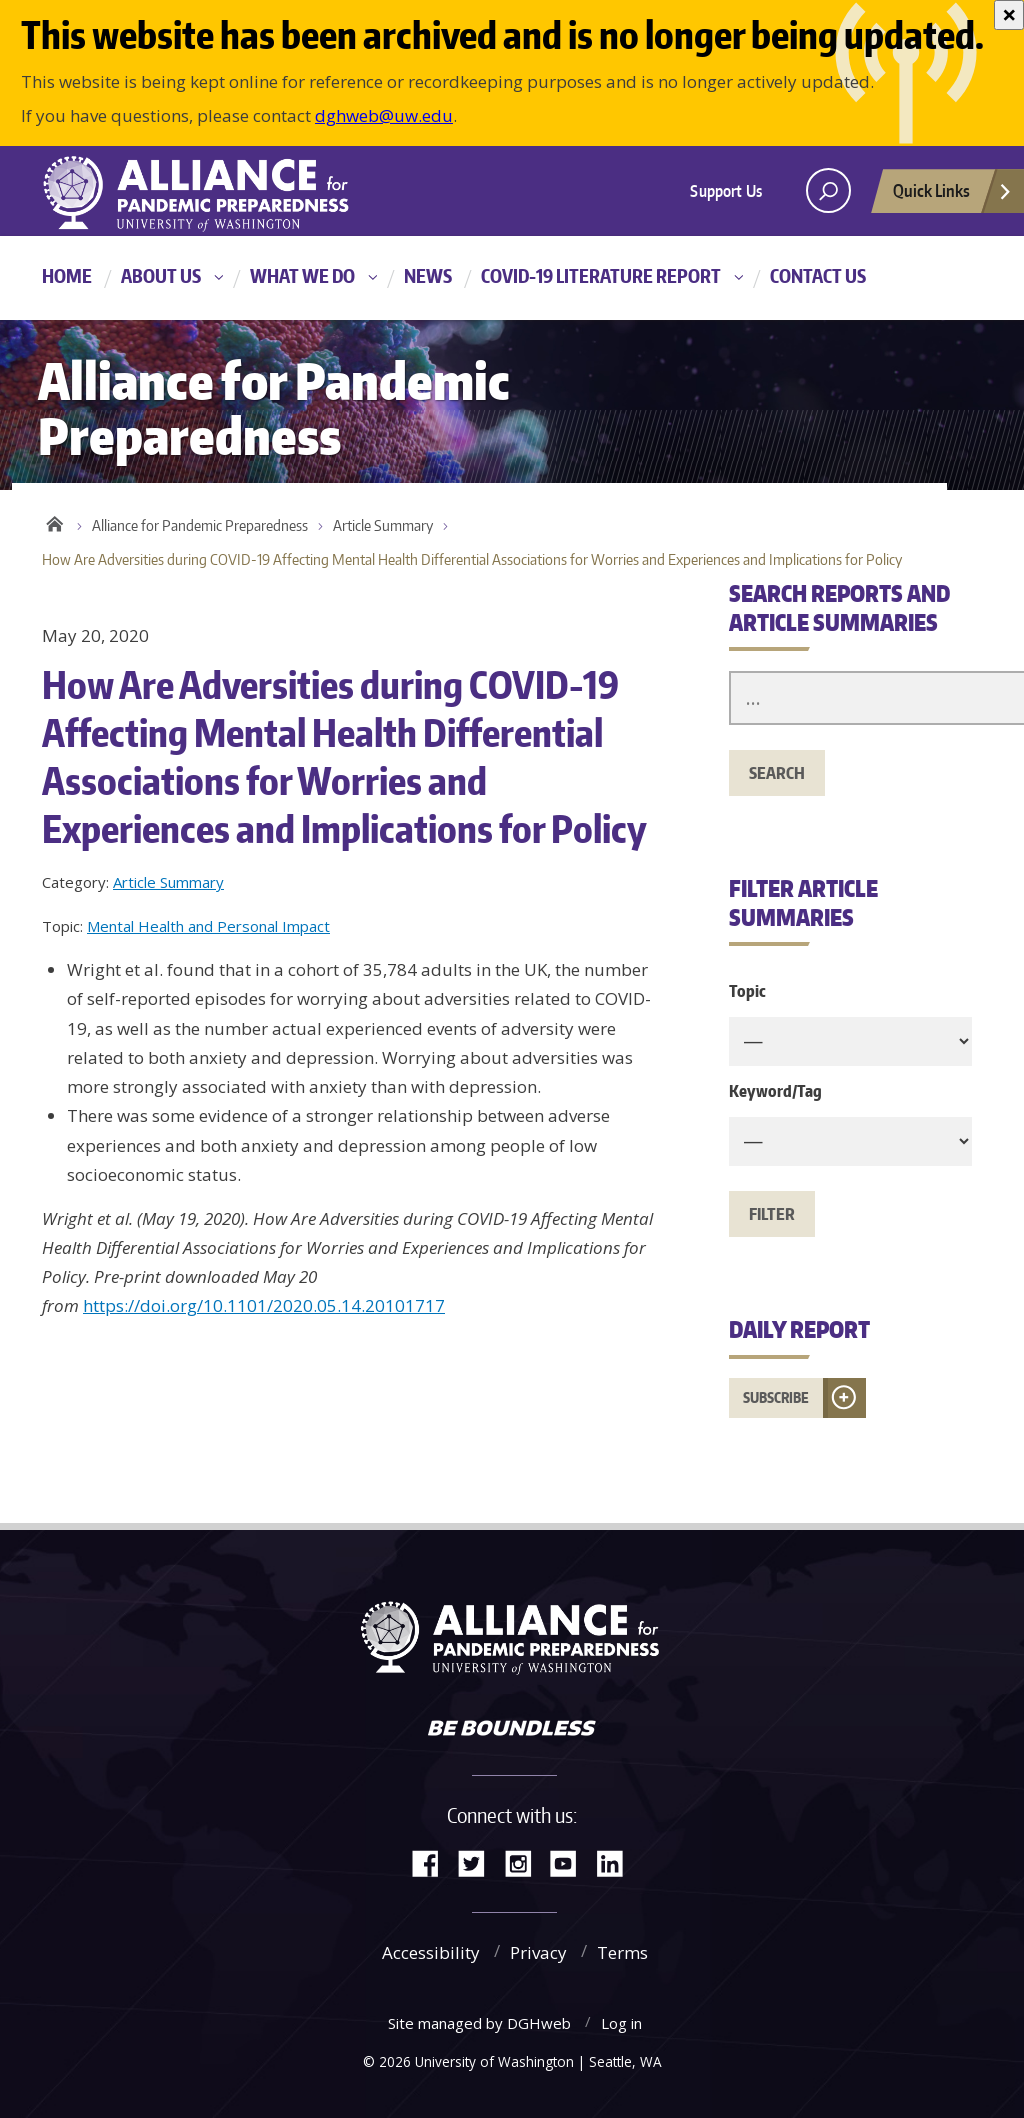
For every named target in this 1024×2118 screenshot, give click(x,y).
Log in (621, 2023)
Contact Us (818, 275)
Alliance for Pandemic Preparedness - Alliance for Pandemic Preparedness (207, 193)
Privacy (538, 1952)
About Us (161, 275)
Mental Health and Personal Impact (208, 926)
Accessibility (431, 1952)
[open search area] (828, 190)
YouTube (571, 1861)
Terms (622, 1952)
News (428, 275)
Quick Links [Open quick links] (953, 196)
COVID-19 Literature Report (601, 275)
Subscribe (776, 1397)
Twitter (479, 1861)
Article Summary (383, 525)
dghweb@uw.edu (384, 115)
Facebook (433, 1861)
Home (67, 275)
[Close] (1009, 15)
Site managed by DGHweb (479, 2023)
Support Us (726, 191)
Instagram (525, 1861)
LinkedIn (617, 1861)
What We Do (302, 275)
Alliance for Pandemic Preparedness (200, 525)
